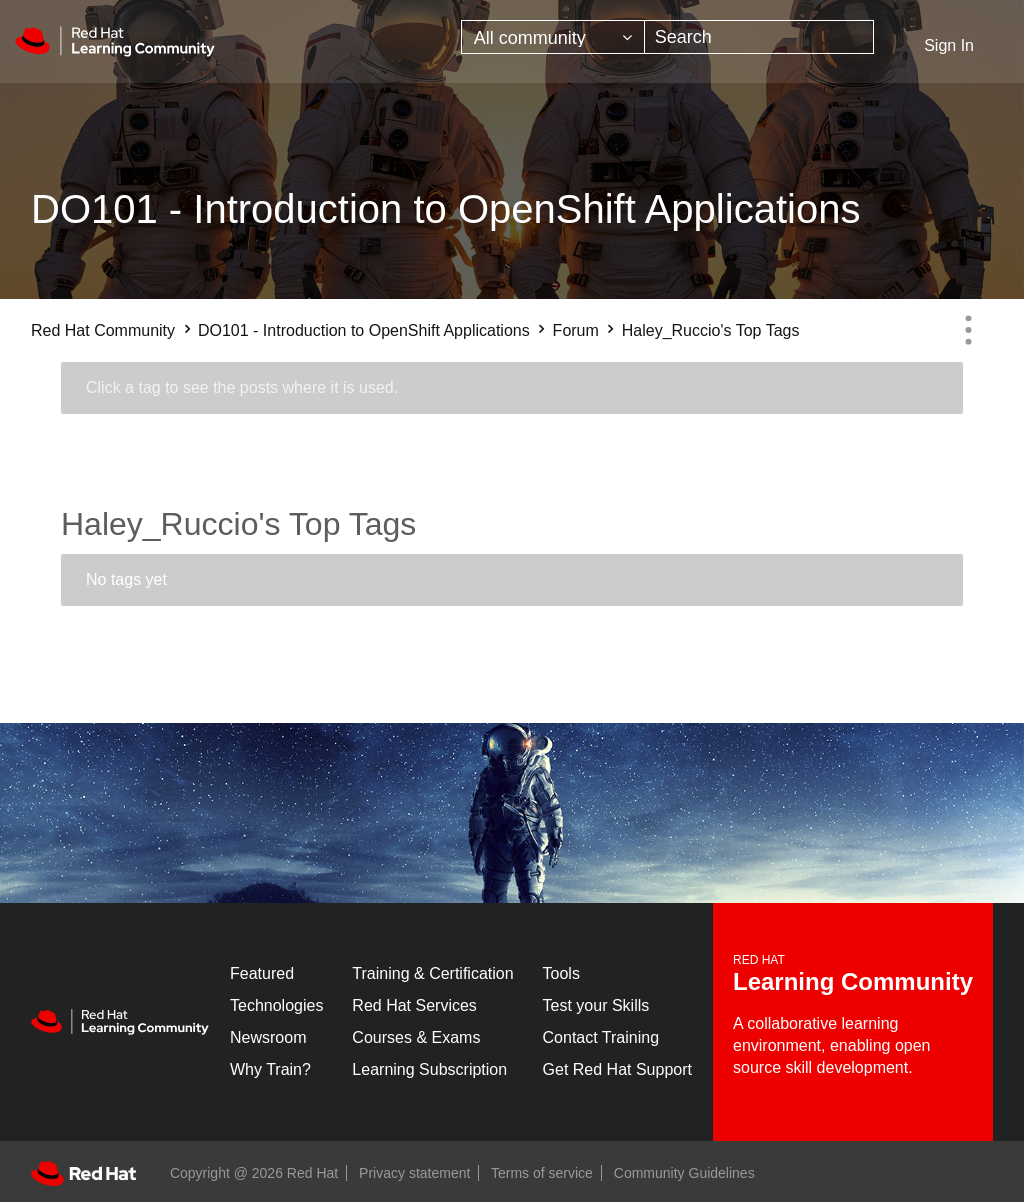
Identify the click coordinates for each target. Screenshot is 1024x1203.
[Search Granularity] (553, 37)
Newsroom (268, 1037)
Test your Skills (596, 1005)
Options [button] (968, 330)
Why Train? (270, 1069)
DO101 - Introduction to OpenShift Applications (364, 330)
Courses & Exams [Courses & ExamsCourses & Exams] (416, 1037)
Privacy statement (414, 1173)
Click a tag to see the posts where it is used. (242, 387)
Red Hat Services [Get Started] (414, 1005)
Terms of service (542, 1173)
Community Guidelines (684, 1173)
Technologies (276, 1005)
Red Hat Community (103, 330)
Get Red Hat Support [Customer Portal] (617, 1069)
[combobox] (759, 37)
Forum (576, 330)
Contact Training (601, 1037)
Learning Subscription (429, 1069)
